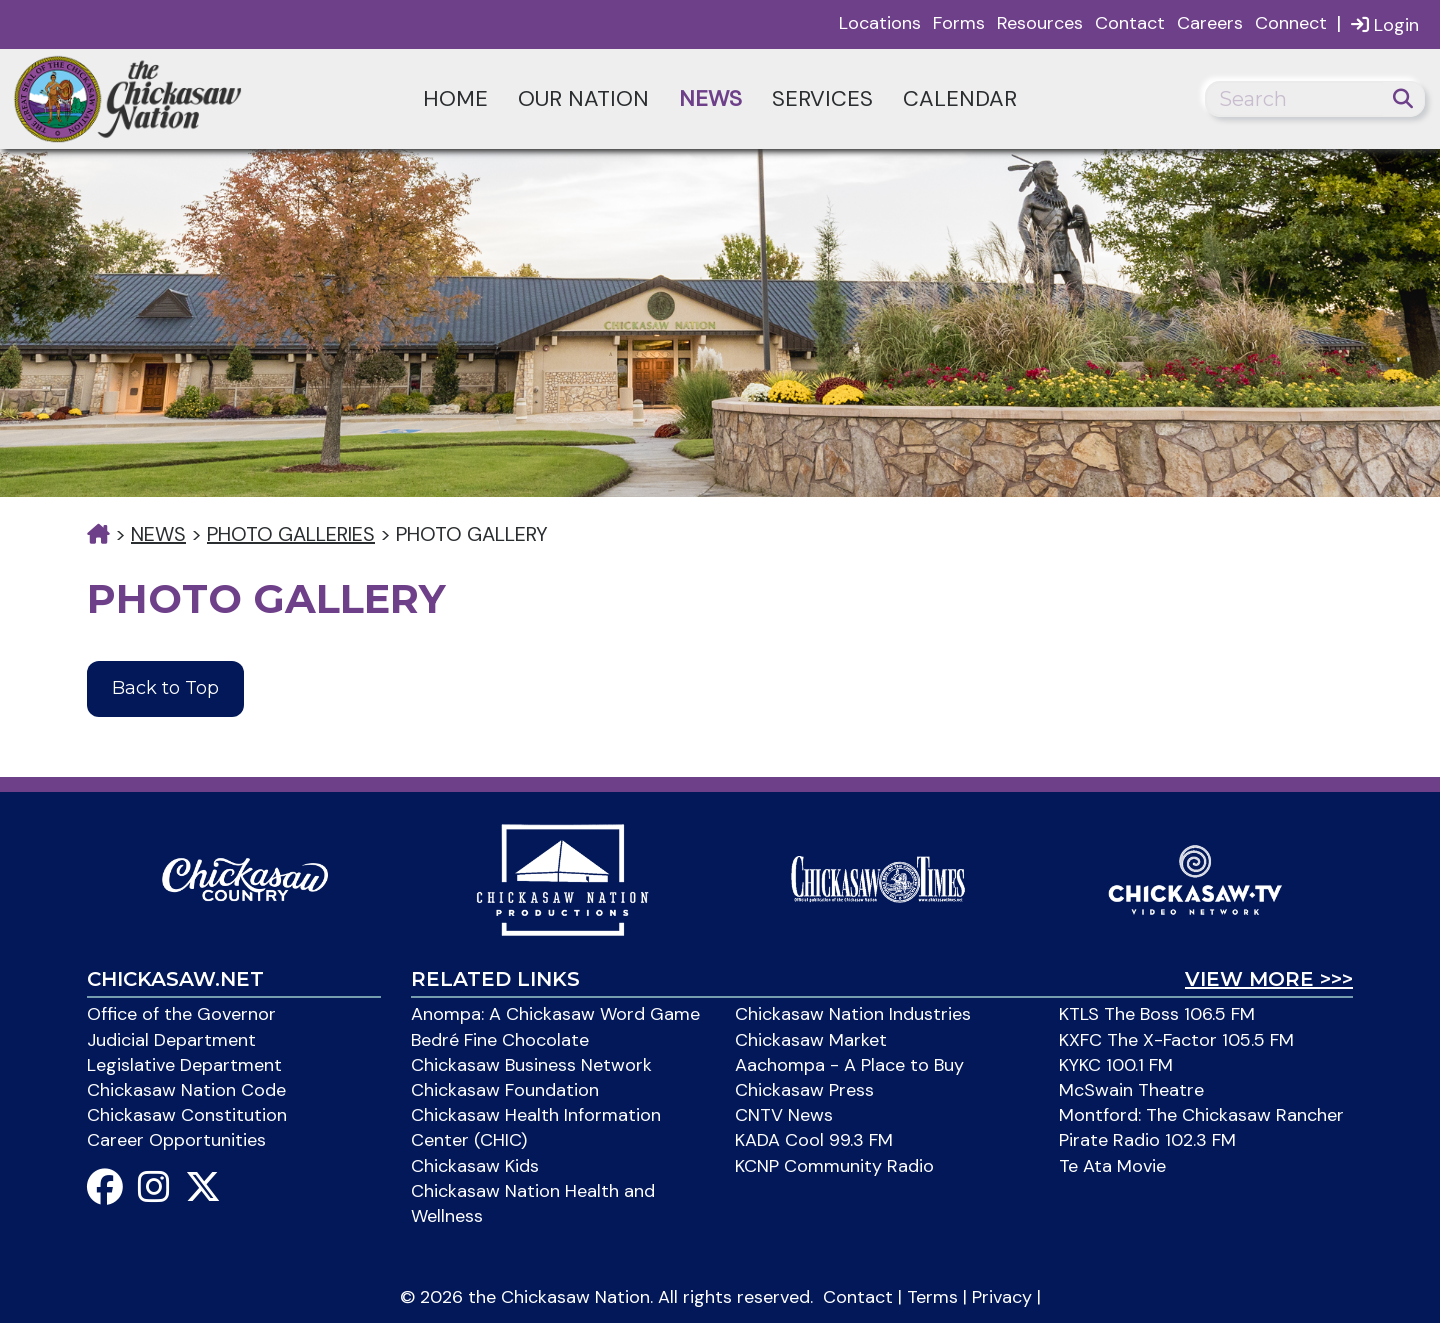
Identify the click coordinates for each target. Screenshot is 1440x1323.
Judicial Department (171, 1040)
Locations (880, 23)
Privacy (1002, 1297)
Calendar (960, 98)
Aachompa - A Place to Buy (849, 1065)
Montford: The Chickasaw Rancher (1201, 1115)
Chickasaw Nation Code (186, 1090)
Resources (1040, 23)
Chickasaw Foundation (505, 1090)
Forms (959, 23)
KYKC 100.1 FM (1116, 1065)
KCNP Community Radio (834, 1166)
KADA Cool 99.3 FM (814, 1140)
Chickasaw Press (804, 1090)
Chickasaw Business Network (531, 1065)
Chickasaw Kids (475, 1166)
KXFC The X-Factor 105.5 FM (1176, 1040)
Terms (932, 1297)
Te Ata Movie (1112, 1166)
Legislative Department (184, 1065)
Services (822, 98)
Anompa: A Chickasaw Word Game (555, 1014)
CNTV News (784, 1115)
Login (1385, 24)
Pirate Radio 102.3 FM (1147, 1140)
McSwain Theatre (1131, 1090)
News (710, 98)
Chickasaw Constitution (187, 1115)
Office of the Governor (181, 1014)
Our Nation (583, 98)
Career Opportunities (176, 1140)
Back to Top (165, 688)
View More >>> (1269, 979)
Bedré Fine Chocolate (500, 1040)
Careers (1210, 23)
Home (455, 98)
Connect (1291, 23)
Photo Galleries (291, 534)
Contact (1130, 23)
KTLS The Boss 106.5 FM (1157, 1014)
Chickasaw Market (811, 1040)
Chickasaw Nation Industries (853, 1014)
